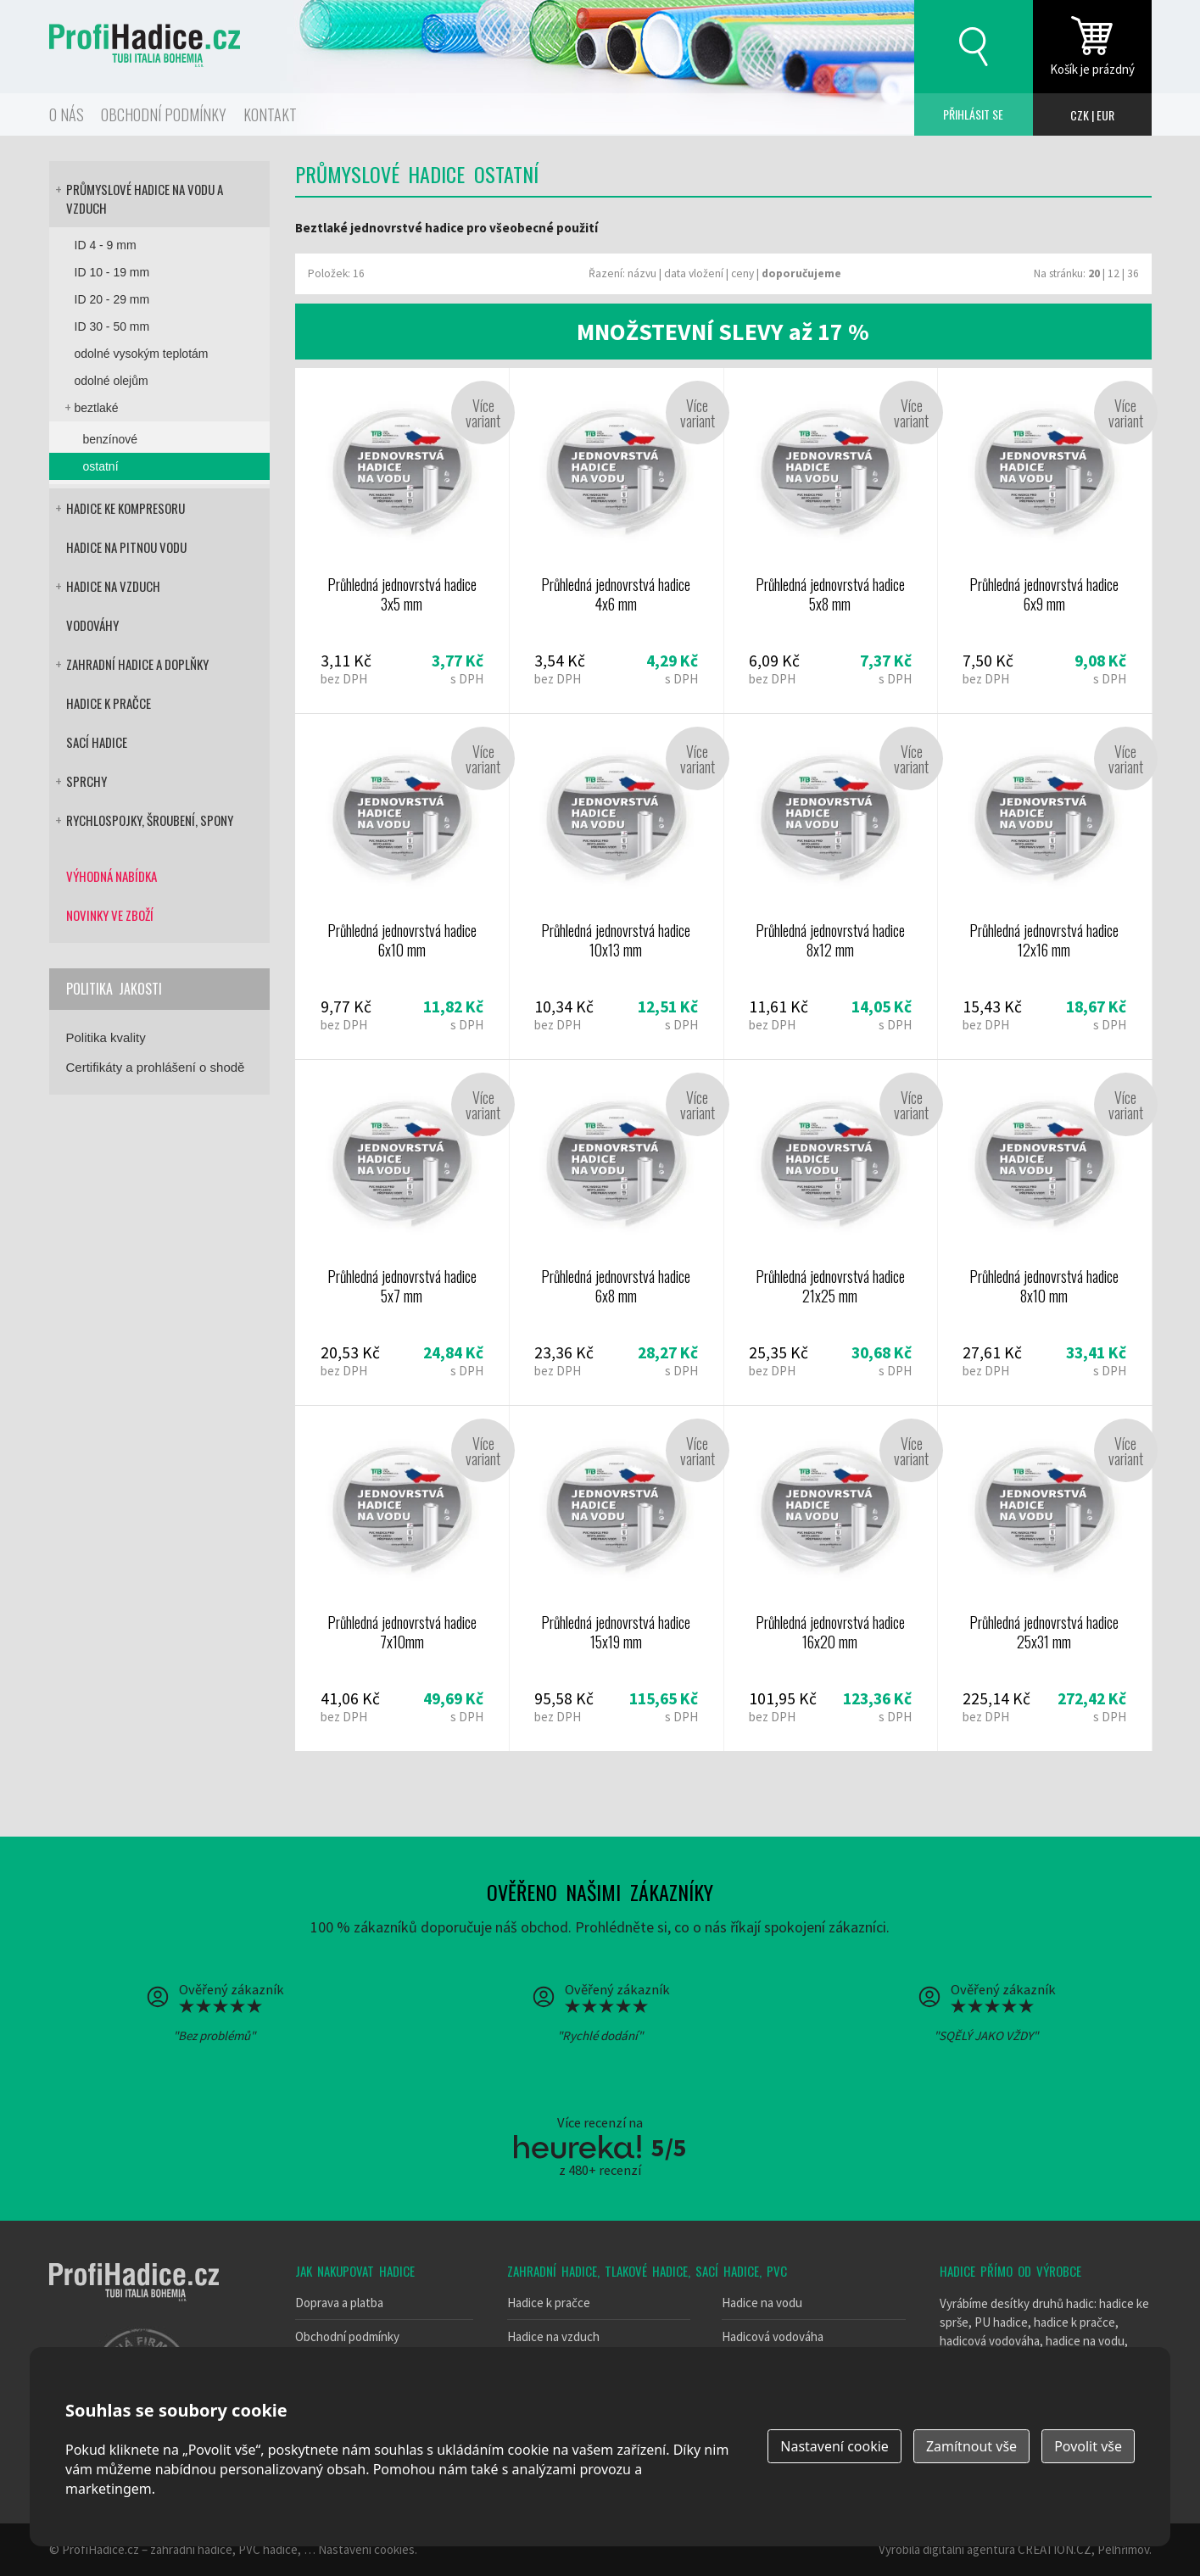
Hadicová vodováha (772, 2336)
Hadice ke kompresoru (125, 508)
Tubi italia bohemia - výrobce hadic (134, 2282)
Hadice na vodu (762, 2302)
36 (1133, 273)
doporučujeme (801, 273)
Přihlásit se (973, 114)
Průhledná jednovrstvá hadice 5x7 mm (402, 1232)
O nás (66, 114)
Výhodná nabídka (111, 876)
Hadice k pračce (108, 703)
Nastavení (834, 2446)
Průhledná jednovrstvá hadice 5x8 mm (830, 540)
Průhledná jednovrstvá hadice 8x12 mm (830, 886)
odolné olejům (111, 381)
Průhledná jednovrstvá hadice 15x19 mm (616, 1578)
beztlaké (97, 408)
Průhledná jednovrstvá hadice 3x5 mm (402, 540)
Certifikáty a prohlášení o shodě (155, 1067)
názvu (642, 273)
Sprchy (86, 781)
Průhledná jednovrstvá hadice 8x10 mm (1044, 1232)
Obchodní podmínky (163, 114)
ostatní (101, 466)
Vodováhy (92, 625)
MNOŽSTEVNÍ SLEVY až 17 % (723, 331)
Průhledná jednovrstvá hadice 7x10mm (402, 1578)
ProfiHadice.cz (100, 2549)
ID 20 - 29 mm (112, 299)
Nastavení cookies (366, 2549)
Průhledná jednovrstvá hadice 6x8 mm (616, 1232)
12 (1113, 273)
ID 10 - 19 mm (112, 272)
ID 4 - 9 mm (106, 245)
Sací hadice (96, 742)
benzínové (110, 439)
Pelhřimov (1123, 2549)
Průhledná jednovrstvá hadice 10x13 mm (616, 886)
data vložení (693, 273)
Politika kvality (106, 1037)
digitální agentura (969, 2549)
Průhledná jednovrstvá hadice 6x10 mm (402, 886)
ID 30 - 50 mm (112, 326)
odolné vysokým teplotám (142, 353)
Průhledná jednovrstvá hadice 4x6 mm (616, 540)
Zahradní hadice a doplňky (137, 664)
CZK (1079, 115)
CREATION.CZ (1054, 2549)
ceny (742, 273)
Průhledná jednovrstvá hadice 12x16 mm (1044, 886)
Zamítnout (971, 2446)
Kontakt (270, 114)
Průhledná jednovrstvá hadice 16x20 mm (830, 1578)
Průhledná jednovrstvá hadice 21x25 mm (830, 1232)
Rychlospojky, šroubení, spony (149, 820)
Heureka (577, 2147)
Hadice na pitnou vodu (126, 547)
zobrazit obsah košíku (1092, 46)
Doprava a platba (339, 2302)
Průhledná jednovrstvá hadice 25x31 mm (1044, 1578)
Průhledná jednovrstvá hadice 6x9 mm (1044, 540)
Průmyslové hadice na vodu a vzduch (144, 198)
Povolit (1088, 2446)
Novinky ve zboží (109, 915)
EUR (1105, 115)
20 (1094, 273)
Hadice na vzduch (113, 586)
